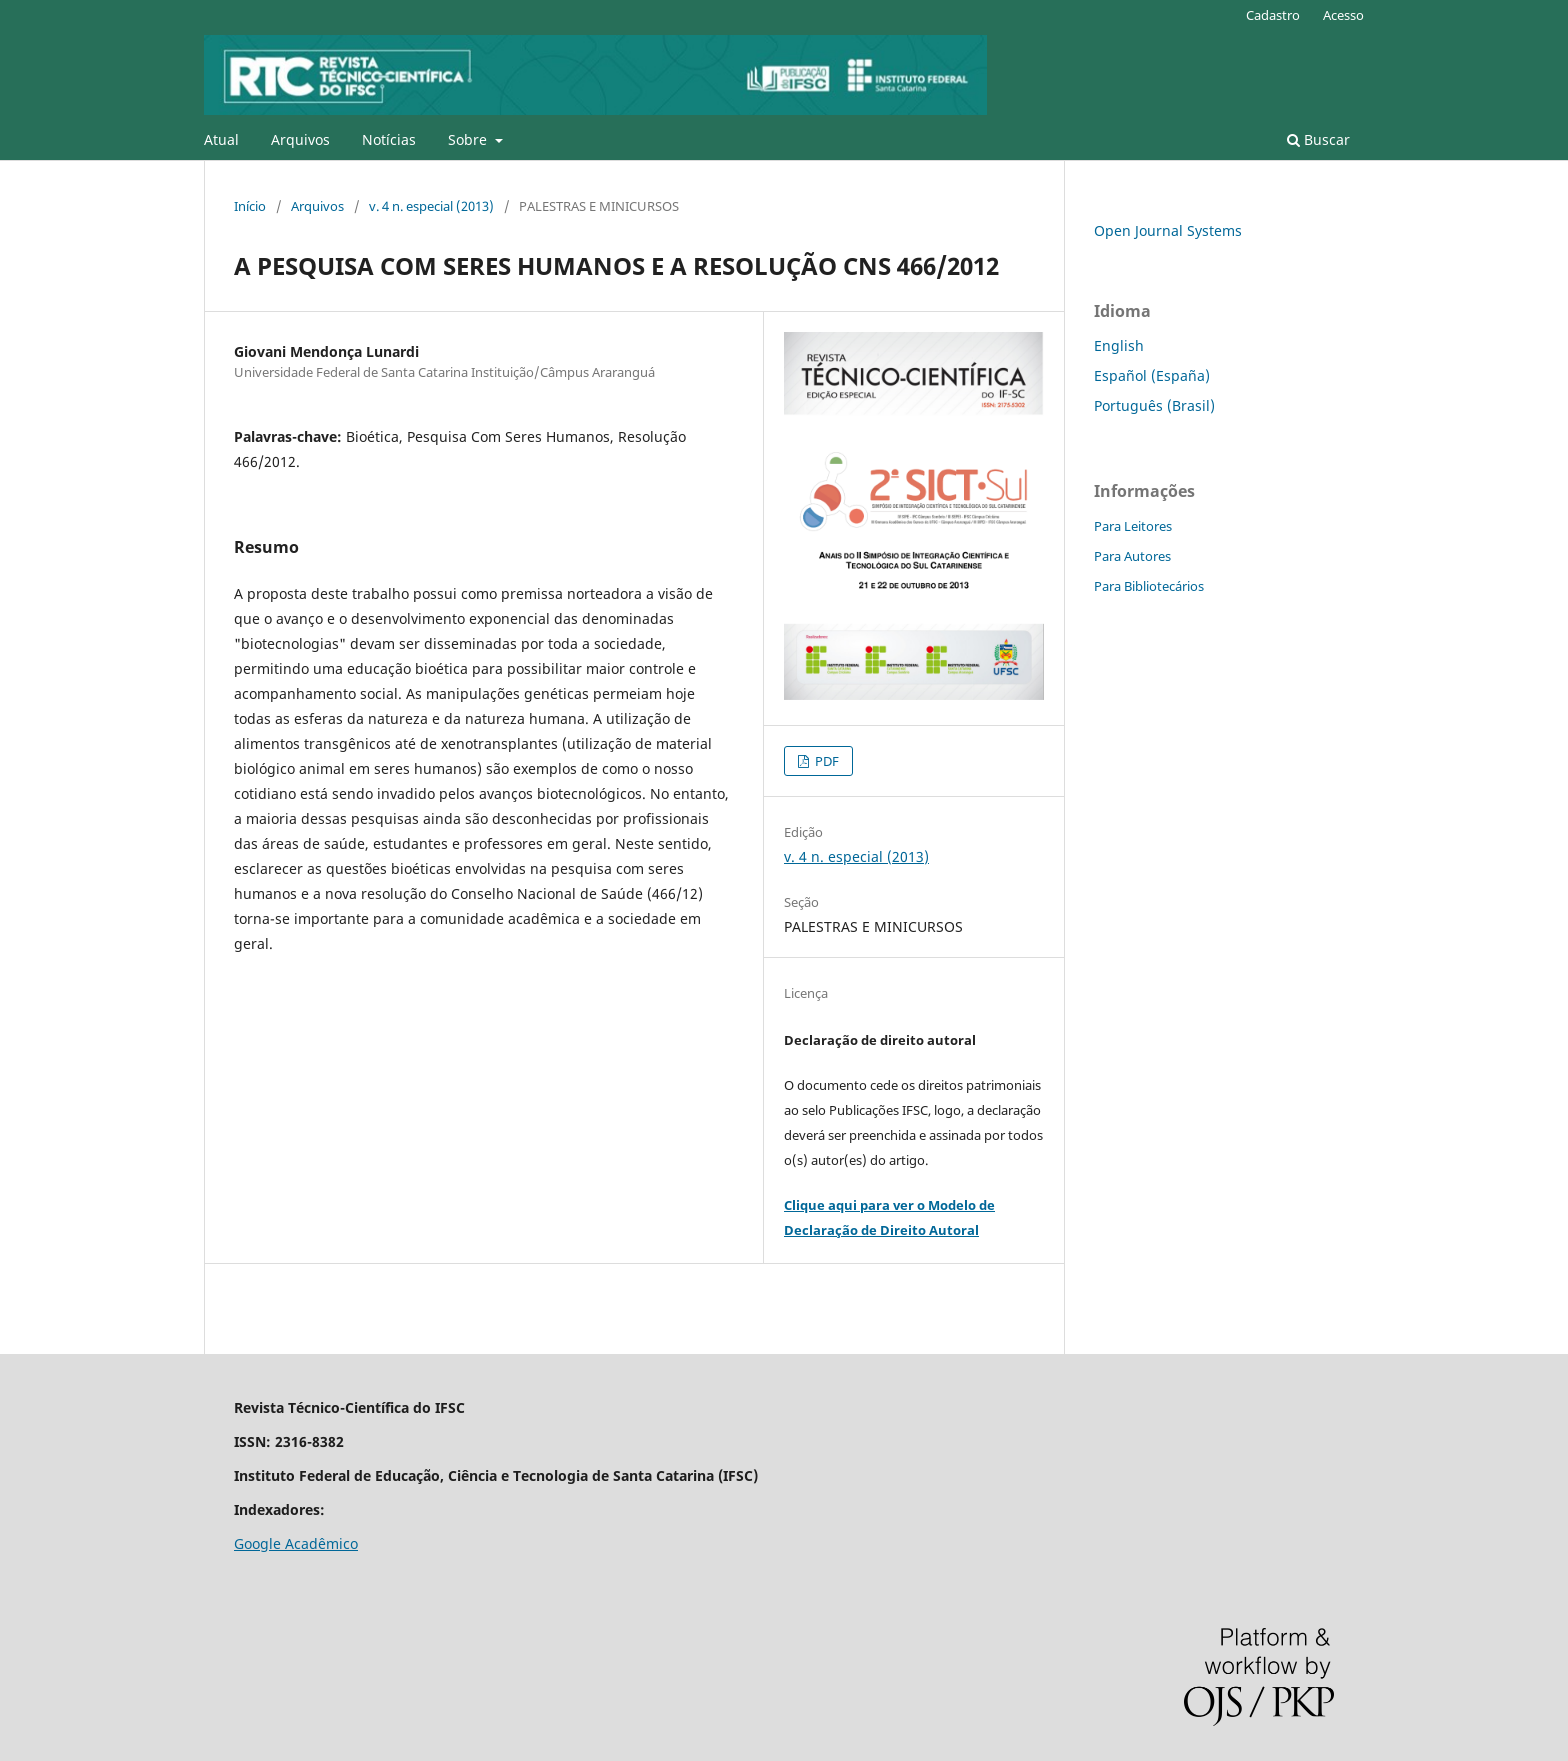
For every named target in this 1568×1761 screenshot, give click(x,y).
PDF (825, 761)
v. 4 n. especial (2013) (431, 206)
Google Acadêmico (296, 1543)
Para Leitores (1133, 526)
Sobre (469, 139)
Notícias (389, 139)
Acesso (1343, 15)
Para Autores (1132, 556)
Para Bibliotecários (1149, 586)
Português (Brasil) (1154, 405)
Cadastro (1273, 15)
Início (250, 206)
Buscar (1318, 139)
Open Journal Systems (1168, 230)
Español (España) (1152, 375)
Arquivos (300, 139)
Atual (221, 139)
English (1119, 345)
